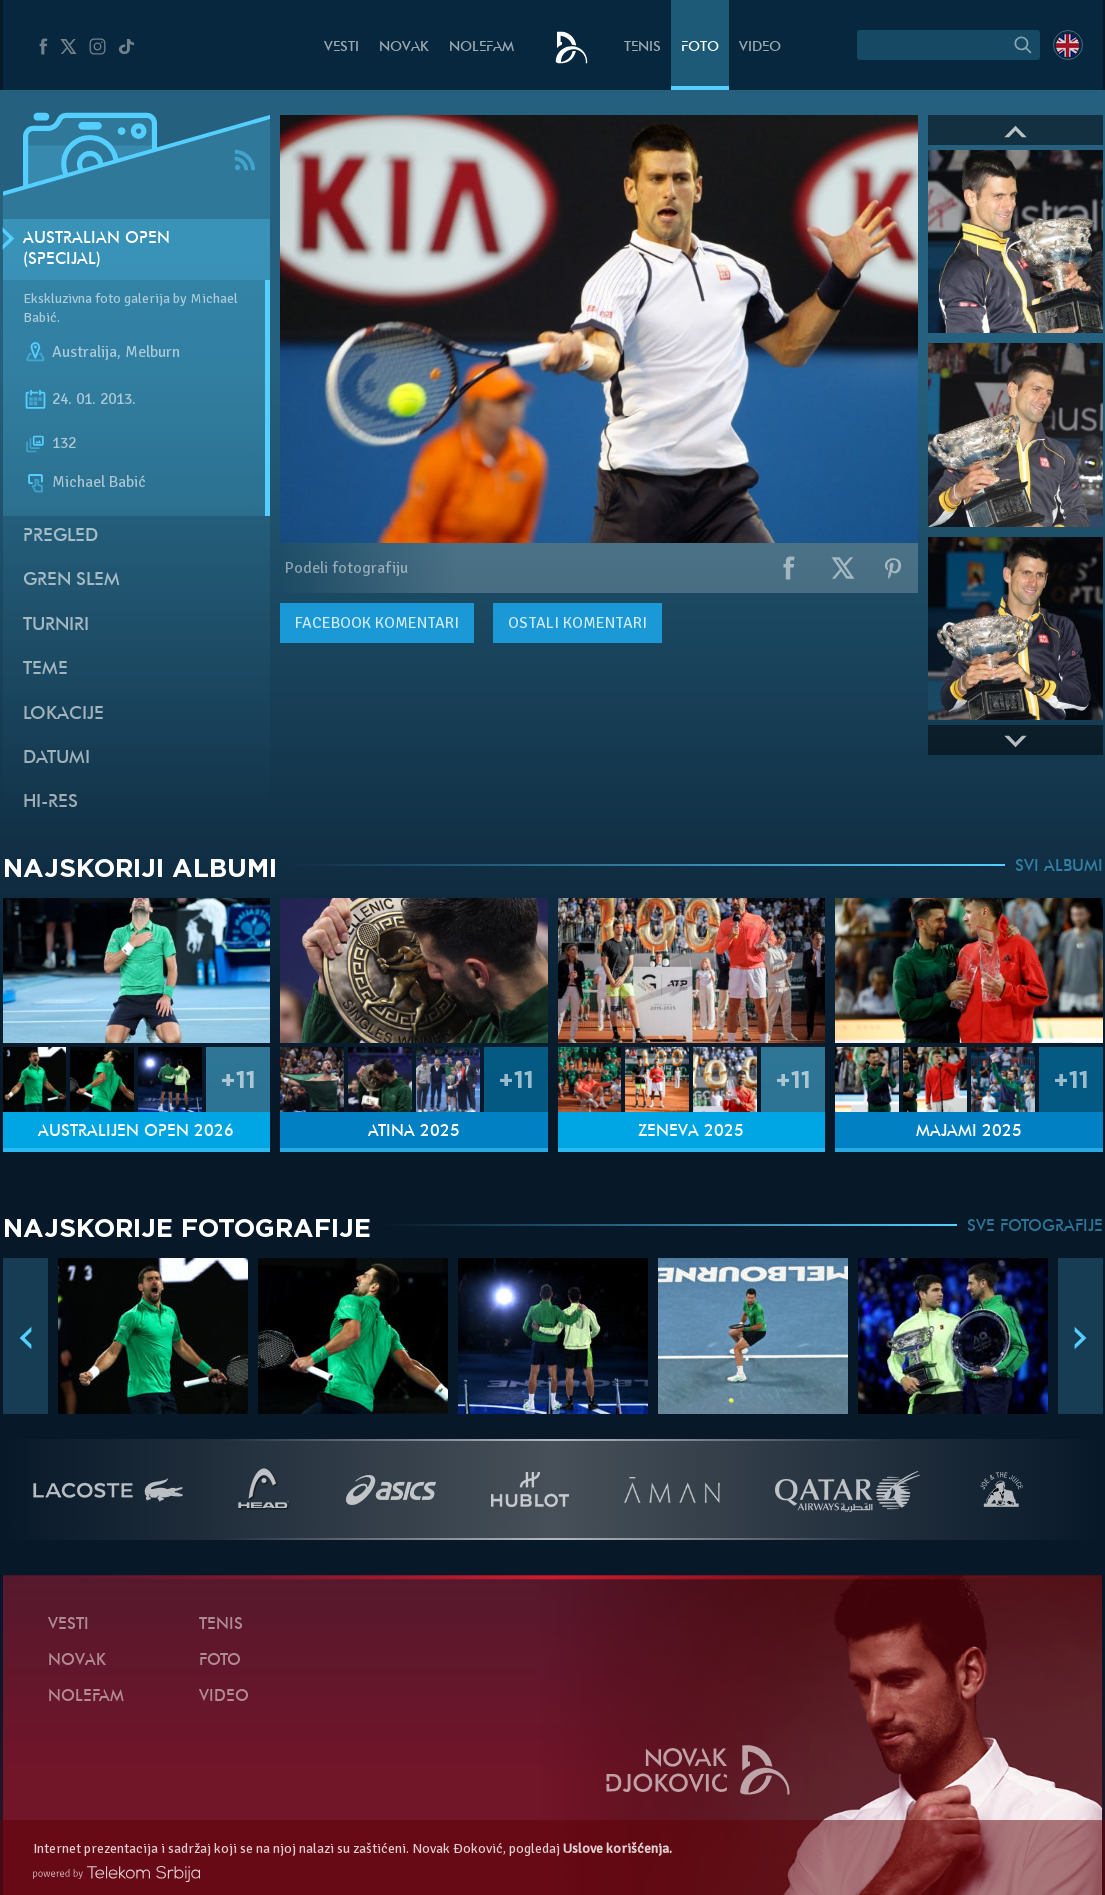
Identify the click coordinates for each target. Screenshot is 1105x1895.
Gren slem (71, 580)
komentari (377, 623)
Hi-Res (50, 802)
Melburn (152, 352)
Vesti (341, 47)
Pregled (60, 536)
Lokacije (63, 714)
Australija (84, 352)
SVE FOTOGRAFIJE (1035, 1227)
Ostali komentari (577, 623)
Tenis (642, 47)
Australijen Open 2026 (136, 1132)
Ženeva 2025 (691, 1132)
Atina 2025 (414, 1132)
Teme (45, 669)
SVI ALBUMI (1059, 867)
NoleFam (481, 47)
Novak (404, 47)
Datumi (56, 758)
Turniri (56, 625)
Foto (700, 47)
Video (760, 47)
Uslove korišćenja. (617, 1848)
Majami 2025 (969, 1132)
